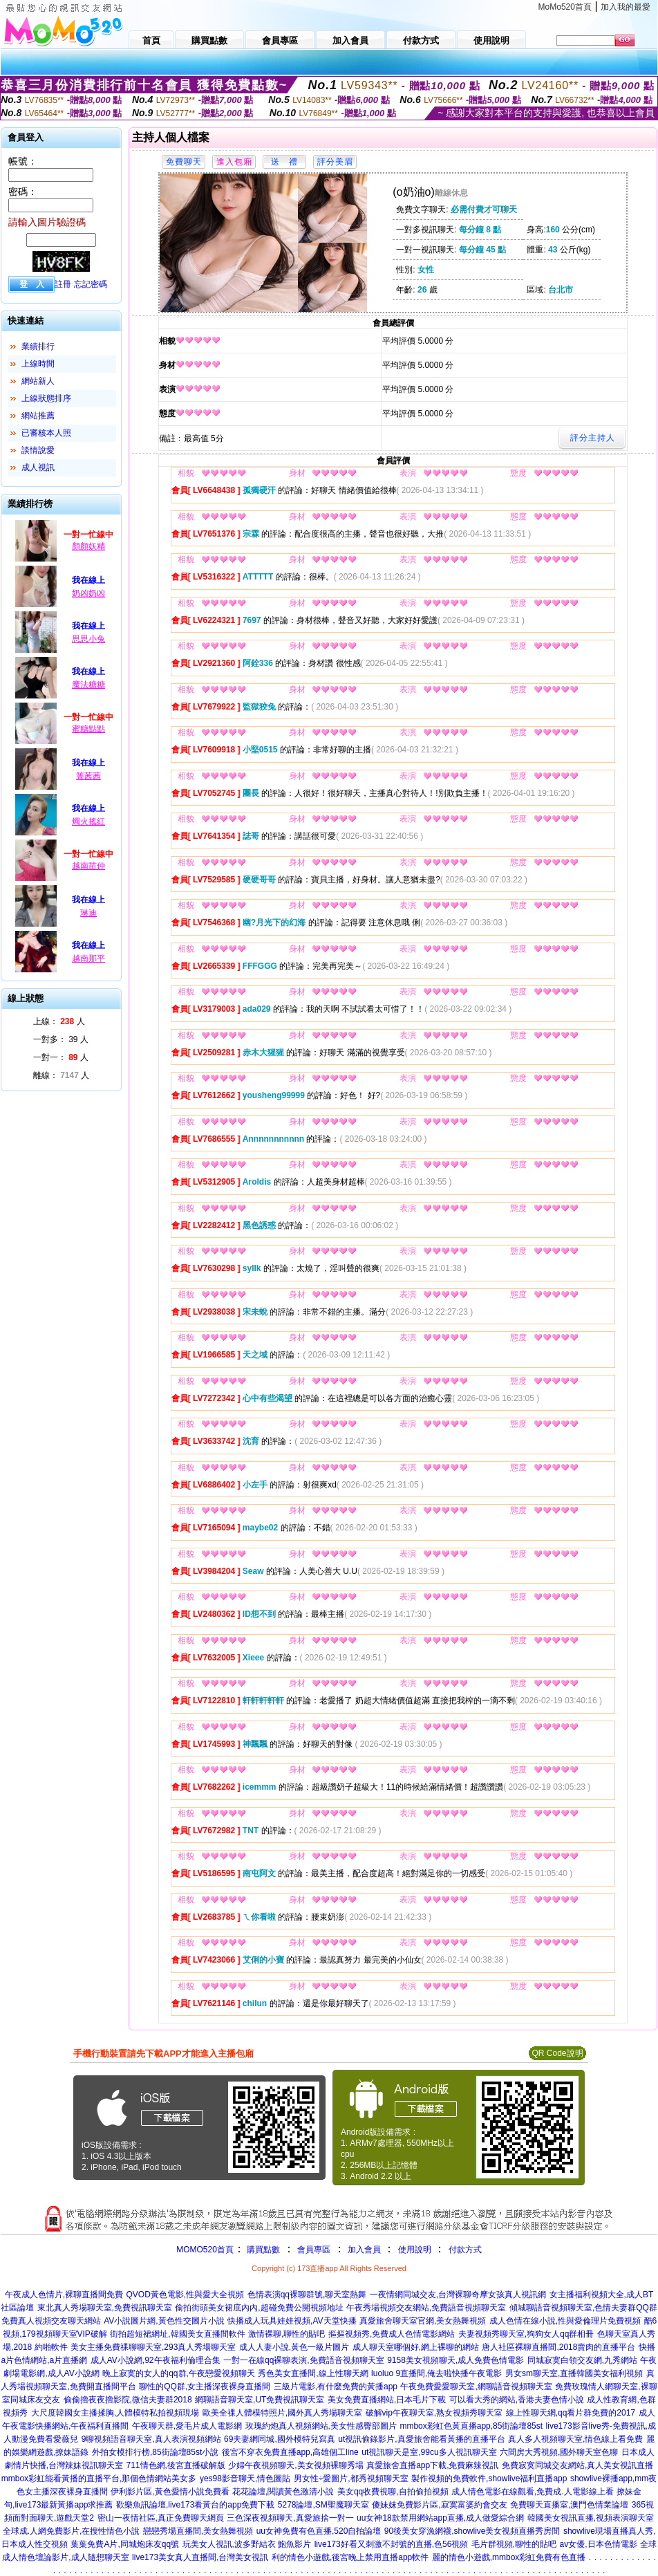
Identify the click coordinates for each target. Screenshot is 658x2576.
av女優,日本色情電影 (598, 2544)
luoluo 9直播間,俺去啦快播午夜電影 (436, 2373)
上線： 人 (59, 1021)
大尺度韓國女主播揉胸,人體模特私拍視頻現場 (115, 2413)
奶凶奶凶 (88, 593)
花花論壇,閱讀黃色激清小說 (283, 2491)
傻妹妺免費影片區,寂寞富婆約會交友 (439, 2505)
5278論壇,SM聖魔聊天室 (323, 2505)
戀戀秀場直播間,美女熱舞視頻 (198, 2531)
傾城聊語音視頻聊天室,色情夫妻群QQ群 (583, 2308)
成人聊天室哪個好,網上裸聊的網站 (415, 2347)
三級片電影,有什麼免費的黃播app (335, 2386)
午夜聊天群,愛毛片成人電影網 (187, 2426)
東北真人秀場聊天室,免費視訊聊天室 (104, 2308)
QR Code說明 (557, 2053)
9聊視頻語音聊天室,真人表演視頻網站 (151, 2439)
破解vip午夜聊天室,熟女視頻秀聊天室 (434, 2413)
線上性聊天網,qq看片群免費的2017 (570, 2413)
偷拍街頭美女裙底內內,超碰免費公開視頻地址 (259, 2308)
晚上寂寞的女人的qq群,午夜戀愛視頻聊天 (178, 2373)
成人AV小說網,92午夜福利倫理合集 (155, 2360)
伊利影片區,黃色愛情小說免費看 (170, 2491)
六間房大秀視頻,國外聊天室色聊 (559, 2452)
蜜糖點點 (88, 729)
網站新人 (38, 381)
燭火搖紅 (88, 821)
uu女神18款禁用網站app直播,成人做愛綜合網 (440, 2518)
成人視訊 (38, 467)
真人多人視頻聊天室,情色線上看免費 (575, 2439)
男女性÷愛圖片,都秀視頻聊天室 (351, 2478)
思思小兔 (88, 639)
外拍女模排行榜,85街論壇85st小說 (155, 2452)
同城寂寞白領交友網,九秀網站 (582, 2360)
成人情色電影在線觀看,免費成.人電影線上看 (532, 2491)
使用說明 (414, 2249)
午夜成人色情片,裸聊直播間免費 (64, 2294)
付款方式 (465, 2249)
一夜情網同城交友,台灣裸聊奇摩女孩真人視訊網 (458, 2294)
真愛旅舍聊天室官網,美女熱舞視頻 (422, 2321)
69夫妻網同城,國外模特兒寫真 (279, 2439)
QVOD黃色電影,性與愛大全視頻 (185, 2294)
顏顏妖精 (88, 546)
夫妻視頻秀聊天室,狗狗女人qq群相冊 (526, 2334)
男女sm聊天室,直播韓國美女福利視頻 (574, 2373)
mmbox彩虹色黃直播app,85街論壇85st (471, 2426)
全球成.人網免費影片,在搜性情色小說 (71, 2531)
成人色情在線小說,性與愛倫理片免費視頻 (565, 2321)
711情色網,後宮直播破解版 (175, 2465)
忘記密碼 (90, 284)
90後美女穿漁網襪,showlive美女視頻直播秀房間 (472, 2531)
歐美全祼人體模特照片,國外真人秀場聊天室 (282, 2413)
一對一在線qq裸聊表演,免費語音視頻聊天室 (303, 2360)
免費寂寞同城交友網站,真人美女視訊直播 (577, 2465)
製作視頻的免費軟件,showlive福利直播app (489, 2478)
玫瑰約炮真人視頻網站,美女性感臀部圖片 (321, 2426)
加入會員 (364, 2249)
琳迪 (88, 913)
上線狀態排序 (46, 398)
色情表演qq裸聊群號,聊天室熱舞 (307, 2294)
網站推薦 (38, 415)
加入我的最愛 (625, 7)
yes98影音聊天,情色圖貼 (245, 2478)
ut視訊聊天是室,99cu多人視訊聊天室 (428, 2452)
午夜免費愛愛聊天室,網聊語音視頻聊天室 (476, 2386)
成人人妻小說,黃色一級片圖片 (294, 2347)
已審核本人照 (46, 433)
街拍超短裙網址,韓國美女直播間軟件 (177, 2334)
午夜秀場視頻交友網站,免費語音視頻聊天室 (426, 2308)
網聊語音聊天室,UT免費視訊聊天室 (259, 2399)
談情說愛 (38, 450)
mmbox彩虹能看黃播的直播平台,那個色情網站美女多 (99, 2478)
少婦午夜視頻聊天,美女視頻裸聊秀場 (295, 2465)
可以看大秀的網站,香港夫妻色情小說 (516, 2399)
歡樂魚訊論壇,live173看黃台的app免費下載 (195, 2505)
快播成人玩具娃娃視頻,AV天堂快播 (291, 2321)
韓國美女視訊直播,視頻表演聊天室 (590, 2518)
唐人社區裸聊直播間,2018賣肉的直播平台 (558, 2347)
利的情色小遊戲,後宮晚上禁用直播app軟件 (350, 2557)
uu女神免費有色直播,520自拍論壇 (319, 2531)
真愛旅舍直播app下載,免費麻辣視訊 (432, 2465)
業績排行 (38, 346)
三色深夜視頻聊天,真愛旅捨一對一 (290, 2518)
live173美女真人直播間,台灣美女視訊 (200, 2557)
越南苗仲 (88, 866)
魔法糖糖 (88, 684)
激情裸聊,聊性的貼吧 (286, 2334)
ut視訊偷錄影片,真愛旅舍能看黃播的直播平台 (421, 2439)
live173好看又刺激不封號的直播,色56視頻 (391, 2544)
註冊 (63, 284)
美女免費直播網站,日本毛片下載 (387, 2399)
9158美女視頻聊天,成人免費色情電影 (455, 2360)
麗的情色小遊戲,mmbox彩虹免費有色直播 (509, 2557)
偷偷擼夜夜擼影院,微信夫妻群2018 (128, 2399)
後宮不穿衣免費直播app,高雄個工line (290, 2452)
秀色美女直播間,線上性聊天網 (313, 2373)
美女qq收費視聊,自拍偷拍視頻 (393, 2491)
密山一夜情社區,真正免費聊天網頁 (160, 2518)
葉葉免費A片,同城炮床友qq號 (124, 2544)
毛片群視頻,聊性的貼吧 (513, 2544)
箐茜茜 (88, 776)
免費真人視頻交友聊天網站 (51, 2321)
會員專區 (313, 2249)
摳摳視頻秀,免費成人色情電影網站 (391, 2334)
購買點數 (262, 2249)
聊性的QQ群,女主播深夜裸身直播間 (204, 2386)
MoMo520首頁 (565, 7)
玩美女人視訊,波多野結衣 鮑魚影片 (247, 2544)
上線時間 (38, 364)
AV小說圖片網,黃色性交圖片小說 (164, 2321)
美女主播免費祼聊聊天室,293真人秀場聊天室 (153, 2347)
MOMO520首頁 (205, 2249)
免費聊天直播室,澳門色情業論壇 (569, 2505)
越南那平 (88, 958)
